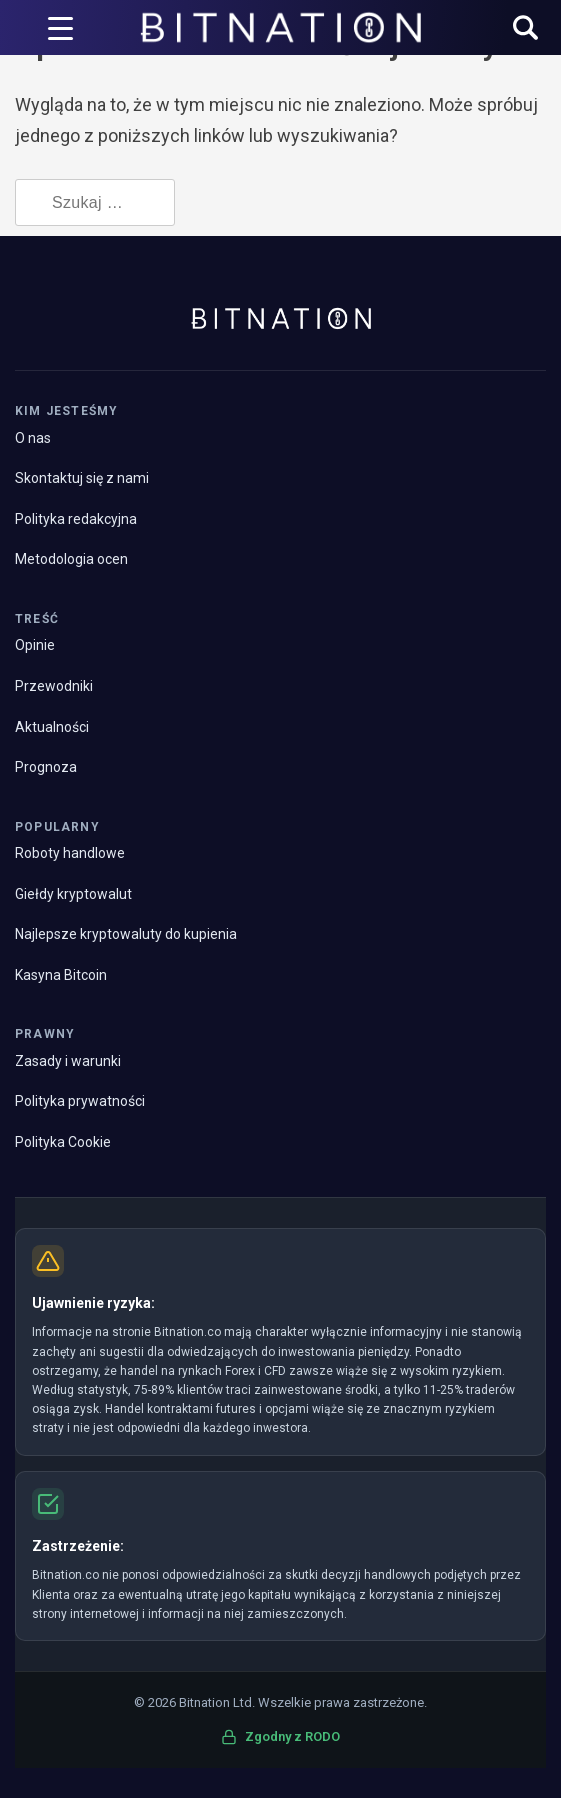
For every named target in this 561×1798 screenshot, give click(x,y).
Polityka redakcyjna (76, 519)
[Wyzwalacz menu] (60, 28)
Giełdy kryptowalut (73, 894)
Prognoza (46, 767)
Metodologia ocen (71, 559)
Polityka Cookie (63, 1142)
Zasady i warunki (68, 1061)
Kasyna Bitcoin (61, 975)
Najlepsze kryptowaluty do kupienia (126, 934)
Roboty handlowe (70, 853)
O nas (33, 438)
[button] (525, 29)
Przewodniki (54, 686)
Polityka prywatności (80, 1101)
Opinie (35, 645)
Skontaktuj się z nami (82, 478)
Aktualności (52, 727)
